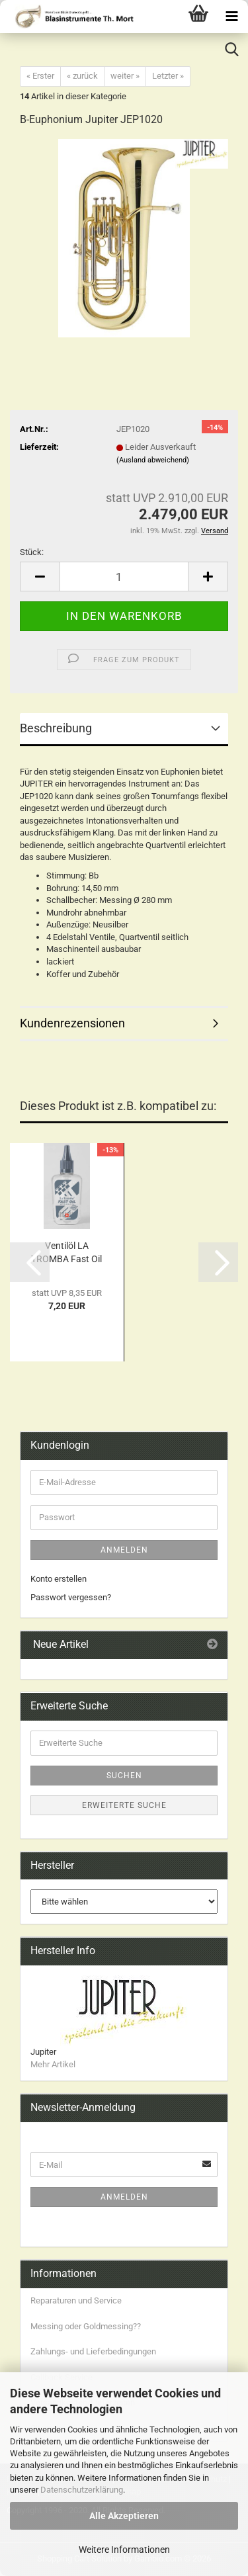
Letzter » (168, 76)
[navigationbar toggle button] (231, 16)
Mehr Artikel (52, 2064)
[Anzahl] (124, 576)
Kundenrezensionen (72, 1023)
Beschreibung (56, 728)
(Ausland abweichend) (152, 460)
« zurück (82, 76)
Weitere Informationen (124, 2549)
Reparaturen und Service (76, 2300)
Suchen (124, 1775)
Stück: (32, 552)
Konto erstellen (58, 1579)
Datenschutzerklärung (81, 2490)
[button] (40, 576)
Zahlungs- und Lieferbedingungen (93, 2351)
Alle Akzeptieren (124, 2516)
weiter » (125, 76)
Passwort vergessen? (70, 1597)
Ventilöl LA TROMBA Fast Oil (66, 1252)
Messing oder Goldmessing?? (85, 2326)
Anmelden (124, 1550)
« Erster (40, 76)
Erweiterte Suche (124, 1805)
